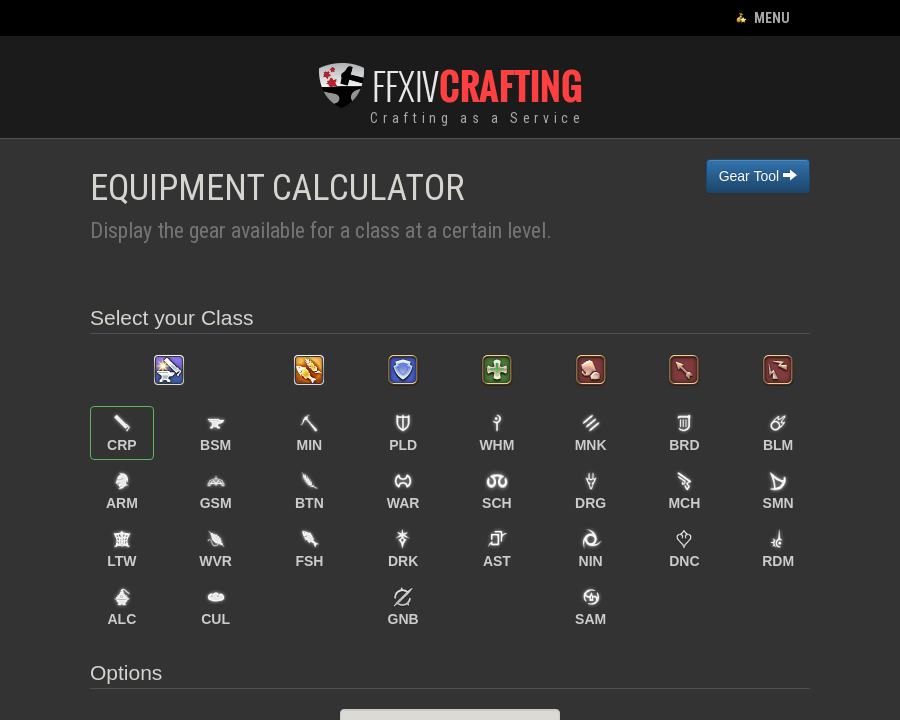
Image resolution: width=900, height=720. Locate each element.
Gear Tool (758, 176)
